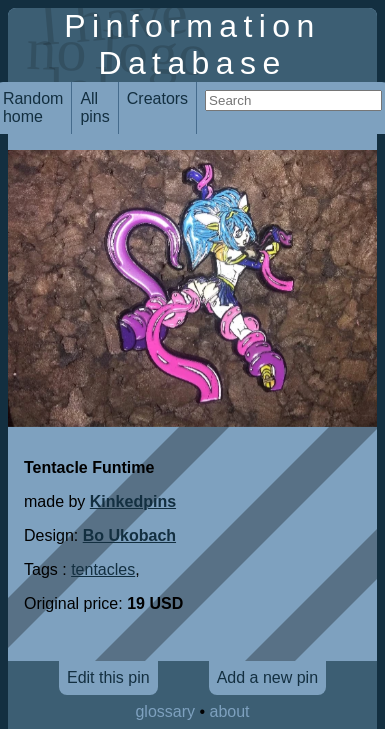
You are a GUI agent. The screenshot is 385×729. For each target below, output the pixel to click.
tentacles (103, 569)
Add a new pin (267, 677)
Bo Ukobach (129, 535)
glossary (165, 711)
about (230, 711)
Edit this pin (108, 677)
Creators (157, 98)
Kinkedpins (133, 501)
